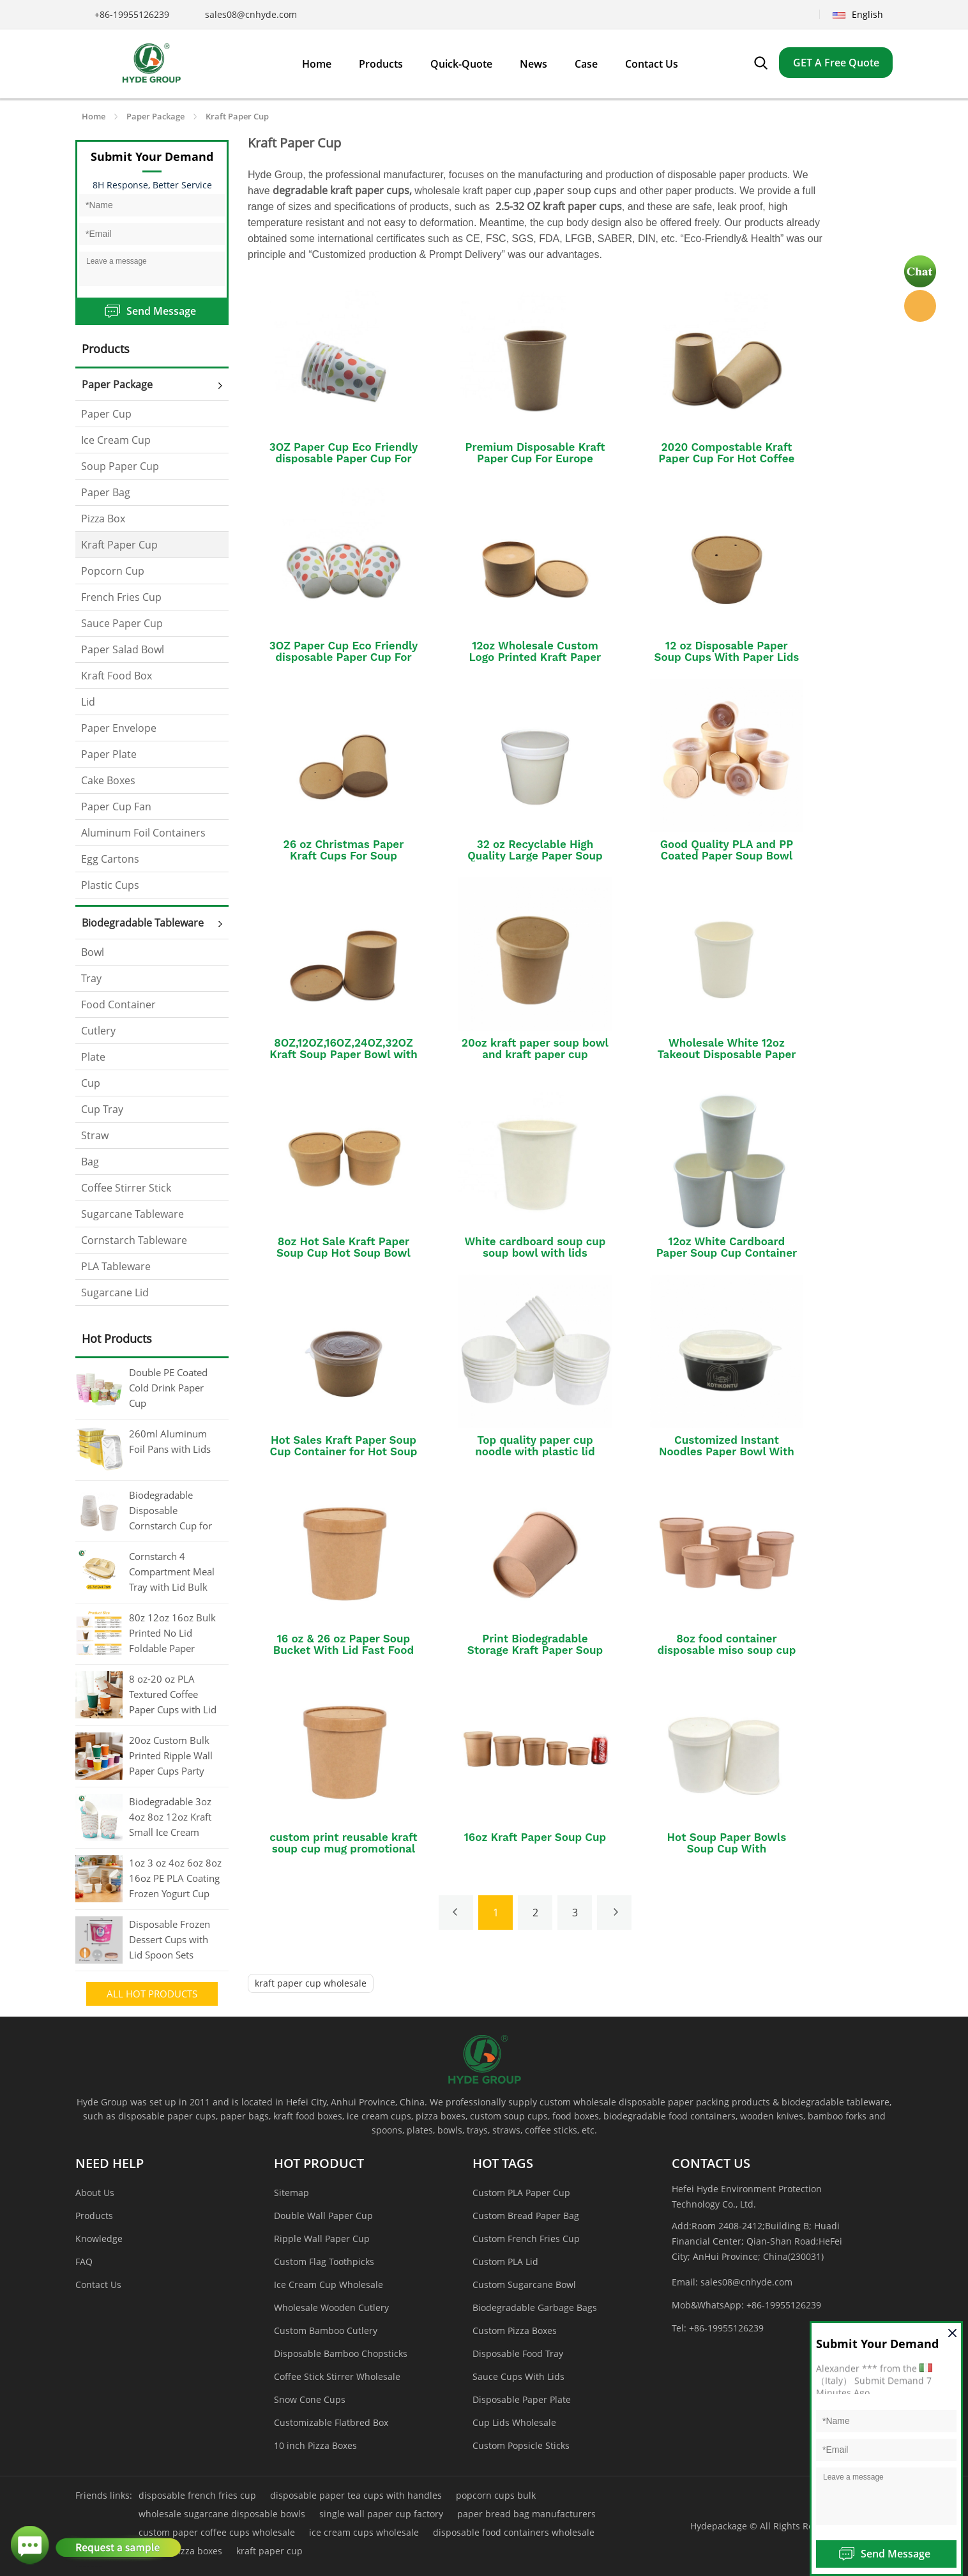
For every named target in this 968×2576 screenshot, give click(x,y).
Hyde (920, 306)
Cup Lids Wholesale (514, 2422)
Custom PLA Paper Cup (521, 2192)
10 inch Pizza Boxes (315, 2445)
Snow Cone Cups (309, 2399)
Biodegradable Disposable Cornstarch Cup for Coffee (170, 1511)
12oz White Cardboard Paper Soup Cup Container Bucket (727, 1253)
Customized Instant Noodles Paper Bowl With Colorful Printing (726, 1451)
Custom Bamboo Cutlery (325, 2330)
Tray (91, 978)
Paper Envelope (118, 728)
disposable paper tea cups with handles (356, 2495)
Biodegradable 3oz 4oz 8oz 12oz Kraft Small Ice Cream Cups (170, 1818)
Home (93, 116)
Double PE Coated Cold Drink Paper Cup (168, 1387)
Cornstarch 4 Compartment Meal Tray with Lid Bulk (172, 1571)
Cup (90, 1083)
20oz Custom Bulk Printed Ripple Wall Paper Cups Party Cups (171, 1757)
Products (94, 2215)
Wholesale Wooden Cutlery (331, 2307)
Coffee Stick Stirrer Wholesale (337, 2376)
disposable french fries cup (197, 2495)
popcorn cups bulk (496, 2495)
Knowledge (99, 2238)
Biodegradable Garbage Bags (535, 2307)
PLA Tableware (116, 1266)
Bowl (92, 952)
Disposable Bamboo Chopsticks (340, 2353)
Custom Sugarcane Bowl (524, 2284)
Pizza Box (103, 518)
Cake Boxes (108, 780)
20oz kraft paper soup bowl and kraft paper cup (535, 1048)
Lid (88, 702)
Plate (93, 1057)
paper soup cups (576, 190)
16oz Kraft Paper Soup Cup (535, 1837)
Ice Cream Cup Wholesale (328, 2284)
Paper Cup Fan (116, 806)
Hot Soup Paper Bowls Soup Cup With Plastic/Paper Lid (727, 1848)
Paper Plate (109, 754)
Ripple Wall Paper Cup (322, 2238)
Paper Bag (105, 492)
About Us (94, 2192)
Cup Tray (102, 1109)
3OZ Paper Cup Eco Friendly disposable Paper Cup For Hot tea (343, 458)
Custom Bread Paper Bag (526, 2215)
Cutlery (98, 1031)
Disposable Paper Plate (522, 2399)
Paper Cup (106, 414)
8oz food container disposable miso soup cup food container (727, 1650)
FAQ (84, 2261)
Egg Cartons (110, 859)
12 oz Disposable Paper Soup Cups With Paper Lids (726, 651)
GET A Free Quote (836, 63)
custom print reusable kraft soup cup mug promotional (343, 1842)
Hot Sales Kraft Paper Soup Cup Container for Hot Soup (344, 1445)
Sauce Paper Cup (122, 623)
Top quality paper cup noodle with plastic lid (534, 1445)
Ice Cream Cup (116, 440)
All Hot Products (152, 1993)
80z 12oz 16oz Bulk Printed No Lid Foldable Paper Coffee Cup (172, 1634)
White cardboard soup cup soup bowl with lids (534, 1247)
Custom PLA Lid (505, 2261)
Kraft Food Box (116, 676)
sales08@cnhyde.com (251, 14)
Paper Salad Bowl (122, 649)
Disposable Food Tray (518, 2353)
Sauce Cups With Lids (518, 2376)
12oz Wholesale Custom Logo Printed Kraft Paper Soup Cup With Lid (535, 657)
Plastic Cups (110, 885)
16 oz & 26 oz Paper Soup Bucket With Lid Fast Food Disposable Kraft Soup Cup (343, 1650)
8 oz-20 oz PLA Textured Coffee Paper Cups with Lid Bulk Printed (172, 1695)
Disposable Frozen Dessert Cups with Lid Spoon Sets (169, 1939)
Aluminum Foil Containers (143, 833)
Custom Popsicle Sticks (521, 2445)
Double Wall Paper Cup (323, 2215)
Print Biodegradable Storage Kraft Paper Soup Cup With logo (535, 1650)
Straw (95, 1135)
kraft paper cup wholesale (311, 1983)
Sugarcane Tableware (132, 1214)
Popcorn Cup (112, 571)
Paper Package (155, 116)
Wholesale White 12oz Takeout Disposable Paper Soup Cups (726, 1054)
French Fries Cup (121, 597)
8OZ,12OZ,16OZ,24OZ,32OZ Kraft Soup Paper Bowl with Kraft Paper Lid (343, 1054)
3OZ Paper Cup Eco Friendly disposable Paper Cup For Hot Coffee (343, 657)
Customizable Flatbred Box (331, 2422)
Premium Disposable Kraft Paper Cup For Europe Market (535, 458)
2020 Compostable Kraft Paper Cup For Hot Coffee (726, 452)
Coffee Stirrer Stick (126, 1188)
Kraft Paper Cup (237, 116)
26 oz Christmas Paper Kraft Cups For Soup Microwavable (344, 855)
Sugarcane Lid (115, 1292)
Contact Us (98, 2284)
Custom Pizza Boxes (515, 2330)
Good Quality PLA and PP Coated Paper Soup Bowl (726, 849)
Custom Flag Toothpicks (324, 2261)
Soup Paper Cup (120, 466)
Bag (90, 1162)
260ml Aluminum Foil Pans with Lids (170, 1441)
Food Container (118, 1004)
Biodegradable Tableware (143, 923)
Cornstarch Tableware (134, 1240)
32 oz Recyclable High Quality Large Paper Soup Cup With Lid (534, 855)
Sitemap (291, 2192)
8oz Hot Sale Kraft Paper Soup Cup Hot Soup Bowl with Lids (343, 1253)
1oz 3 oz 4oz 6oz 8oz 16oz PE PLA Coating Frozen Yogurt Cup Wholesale (175, 1879)
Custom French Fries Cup (526, 2238)
